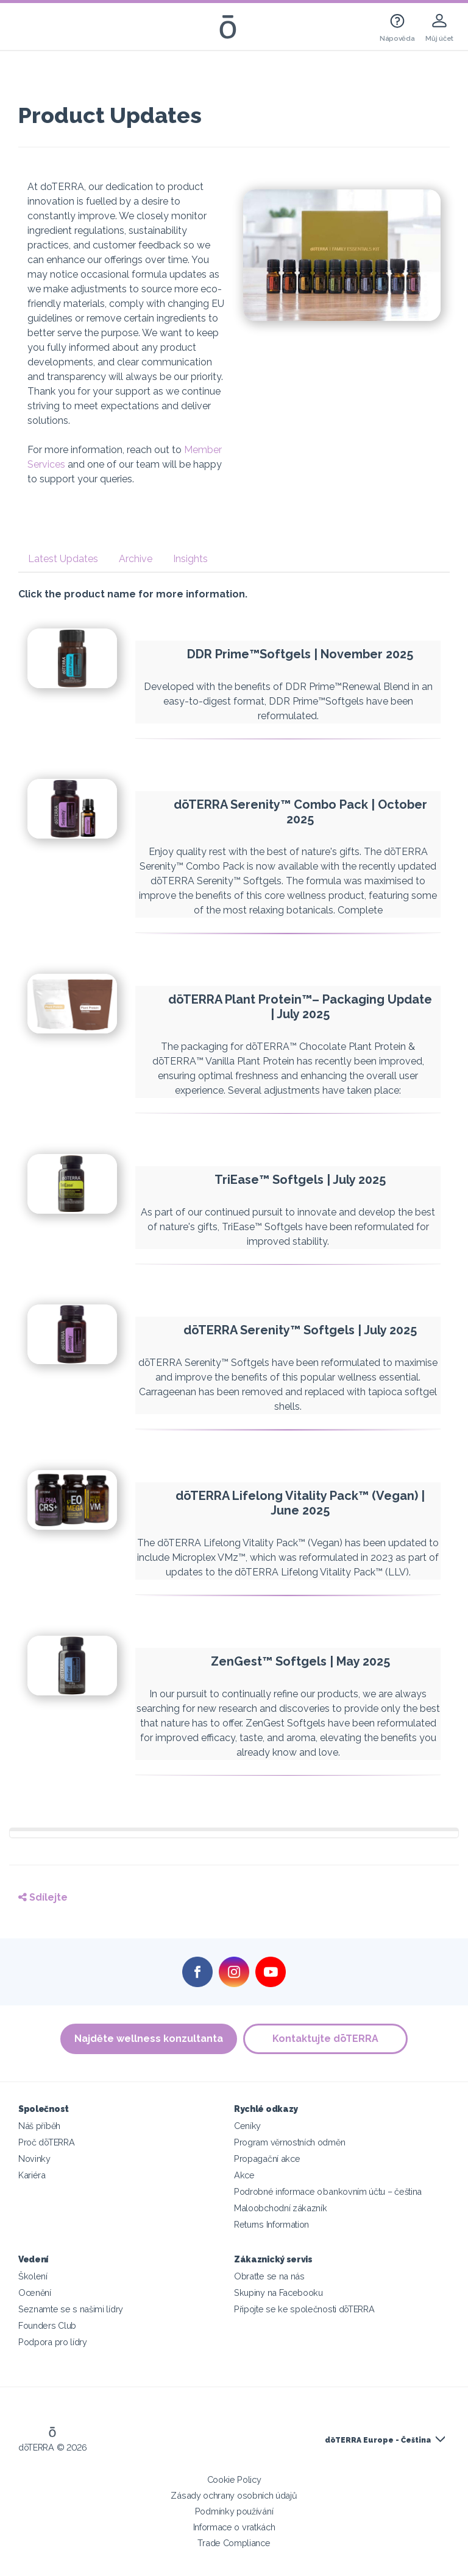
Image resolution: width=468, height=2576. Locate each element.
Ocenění (34, 2292)
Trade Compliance (233, 2543)
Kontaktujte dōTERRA (325, 2038)
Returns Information (271, 2224)
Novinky (34, 2158)
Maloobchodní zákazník (280, 2208)
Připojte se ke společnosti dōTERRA (304, 2309)
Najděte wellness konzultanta (148, 2038)
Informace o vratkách (234, 2527)
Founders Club (47, 2325)
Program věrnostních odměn (289, 2142)
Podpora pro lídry (52, 2342)
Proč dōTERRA (46, 2142)
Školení (33, 2276)
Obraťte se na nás (269, 2276)
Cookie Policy (234, 2479)
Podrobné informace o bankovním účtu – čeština (328, 2191)
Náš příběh (39, 2125)
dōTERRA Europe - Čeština (378, 2440)
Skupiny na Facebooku (278, 2292)
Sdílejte (43, 1897)
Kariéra (32, 2175)
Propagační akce (267, 2158)
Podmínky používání (234, 2511)
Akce (244, 2175)
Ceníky (247, 2125)
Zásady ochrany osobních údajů (234, 2495)
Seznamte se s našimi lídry (70, 2309)
